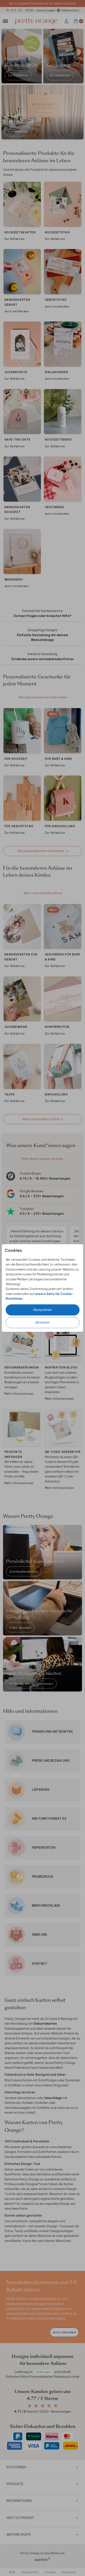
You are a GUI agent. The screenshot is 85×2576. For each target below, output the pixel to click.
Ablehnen (42, 1322)
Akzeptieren (42, 1310)
